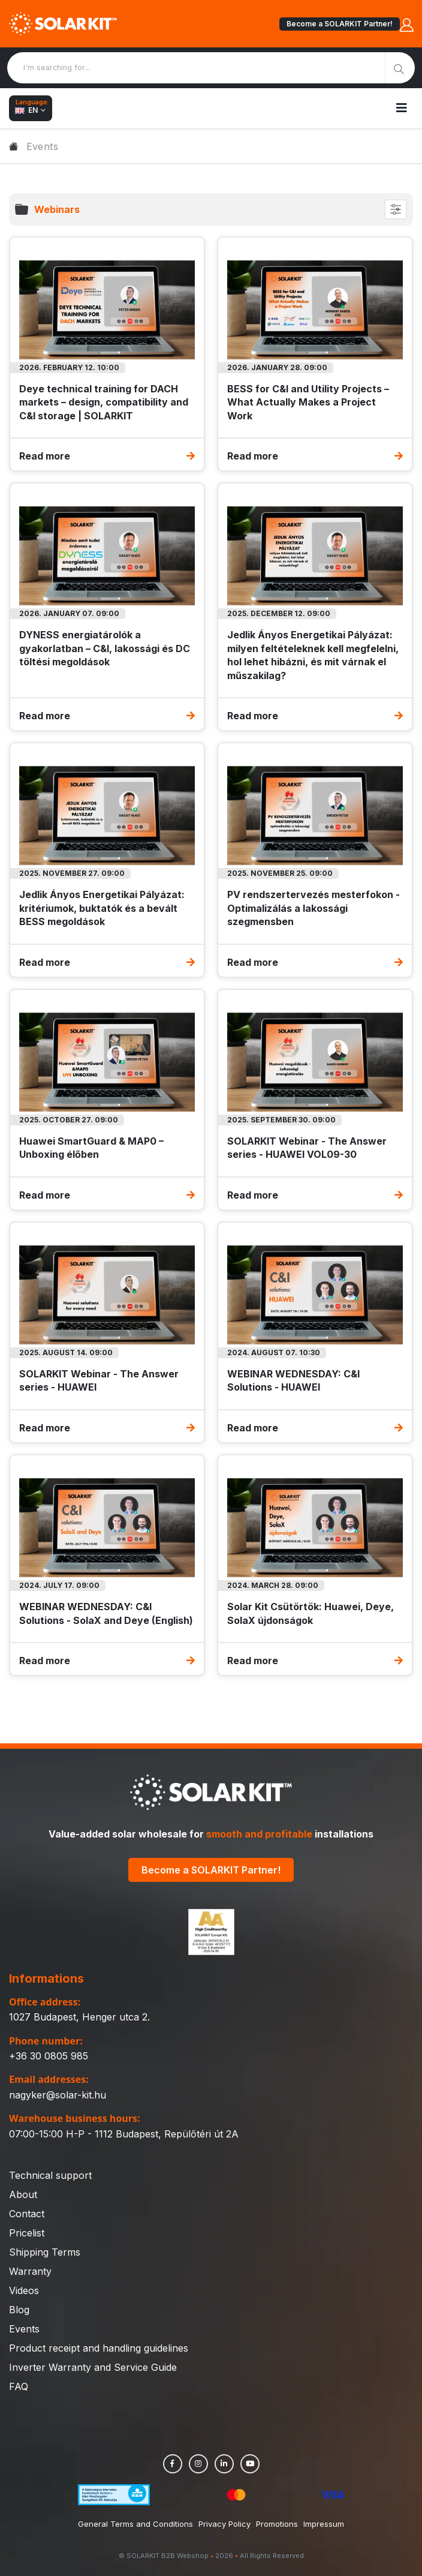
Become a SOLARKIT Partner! (340, 23)
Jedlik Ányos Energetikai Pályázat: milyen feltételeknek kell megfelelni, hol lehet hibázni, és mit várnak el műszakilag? (313, 655)
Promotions (277, 2524)
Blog (19, 2310)
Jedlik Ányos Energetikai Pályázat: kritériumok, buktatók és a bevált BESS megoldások (102, 907)
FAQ (18, 2386)
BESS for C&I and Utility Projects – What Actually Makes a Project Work (308, 402)
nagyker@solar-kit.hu (57, 2095)
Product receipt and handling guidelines (98, 2348)
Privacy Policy (224, 2524)
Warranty (30, 2271)
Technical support (50, 2175)
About (23, 2194)
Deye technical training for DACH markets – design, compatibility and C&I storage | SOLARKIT (103, 402)
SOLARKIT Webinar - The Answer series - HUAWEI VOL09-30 (307, 1147)
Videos (24, 2290)
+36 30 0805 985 (48, 2056)
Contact (26, 2214)
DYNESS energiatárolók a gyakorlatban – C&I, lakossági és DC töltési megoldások (104, 648)
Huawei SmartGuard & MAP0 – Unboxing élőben (91, 1147)
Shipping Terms (44, 2252)
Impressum (323, 2524)
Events (24, 2329)
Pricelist (26, 2233)
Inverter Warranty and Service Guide (93, 2367)
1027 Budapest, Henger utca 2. (79, 2017)
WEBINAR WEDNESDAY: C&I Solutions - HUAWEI (293, 1380)
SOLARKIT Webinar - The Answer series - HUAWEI (99, 1380)
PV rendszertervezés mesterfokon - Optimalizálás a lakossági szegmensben (313, 907)
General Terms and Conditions (135, 2524)
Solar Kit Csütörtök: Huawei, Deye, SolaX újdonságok (310, 1613)
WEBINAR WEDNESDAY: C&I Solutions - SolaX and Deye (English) (106, 1613)
